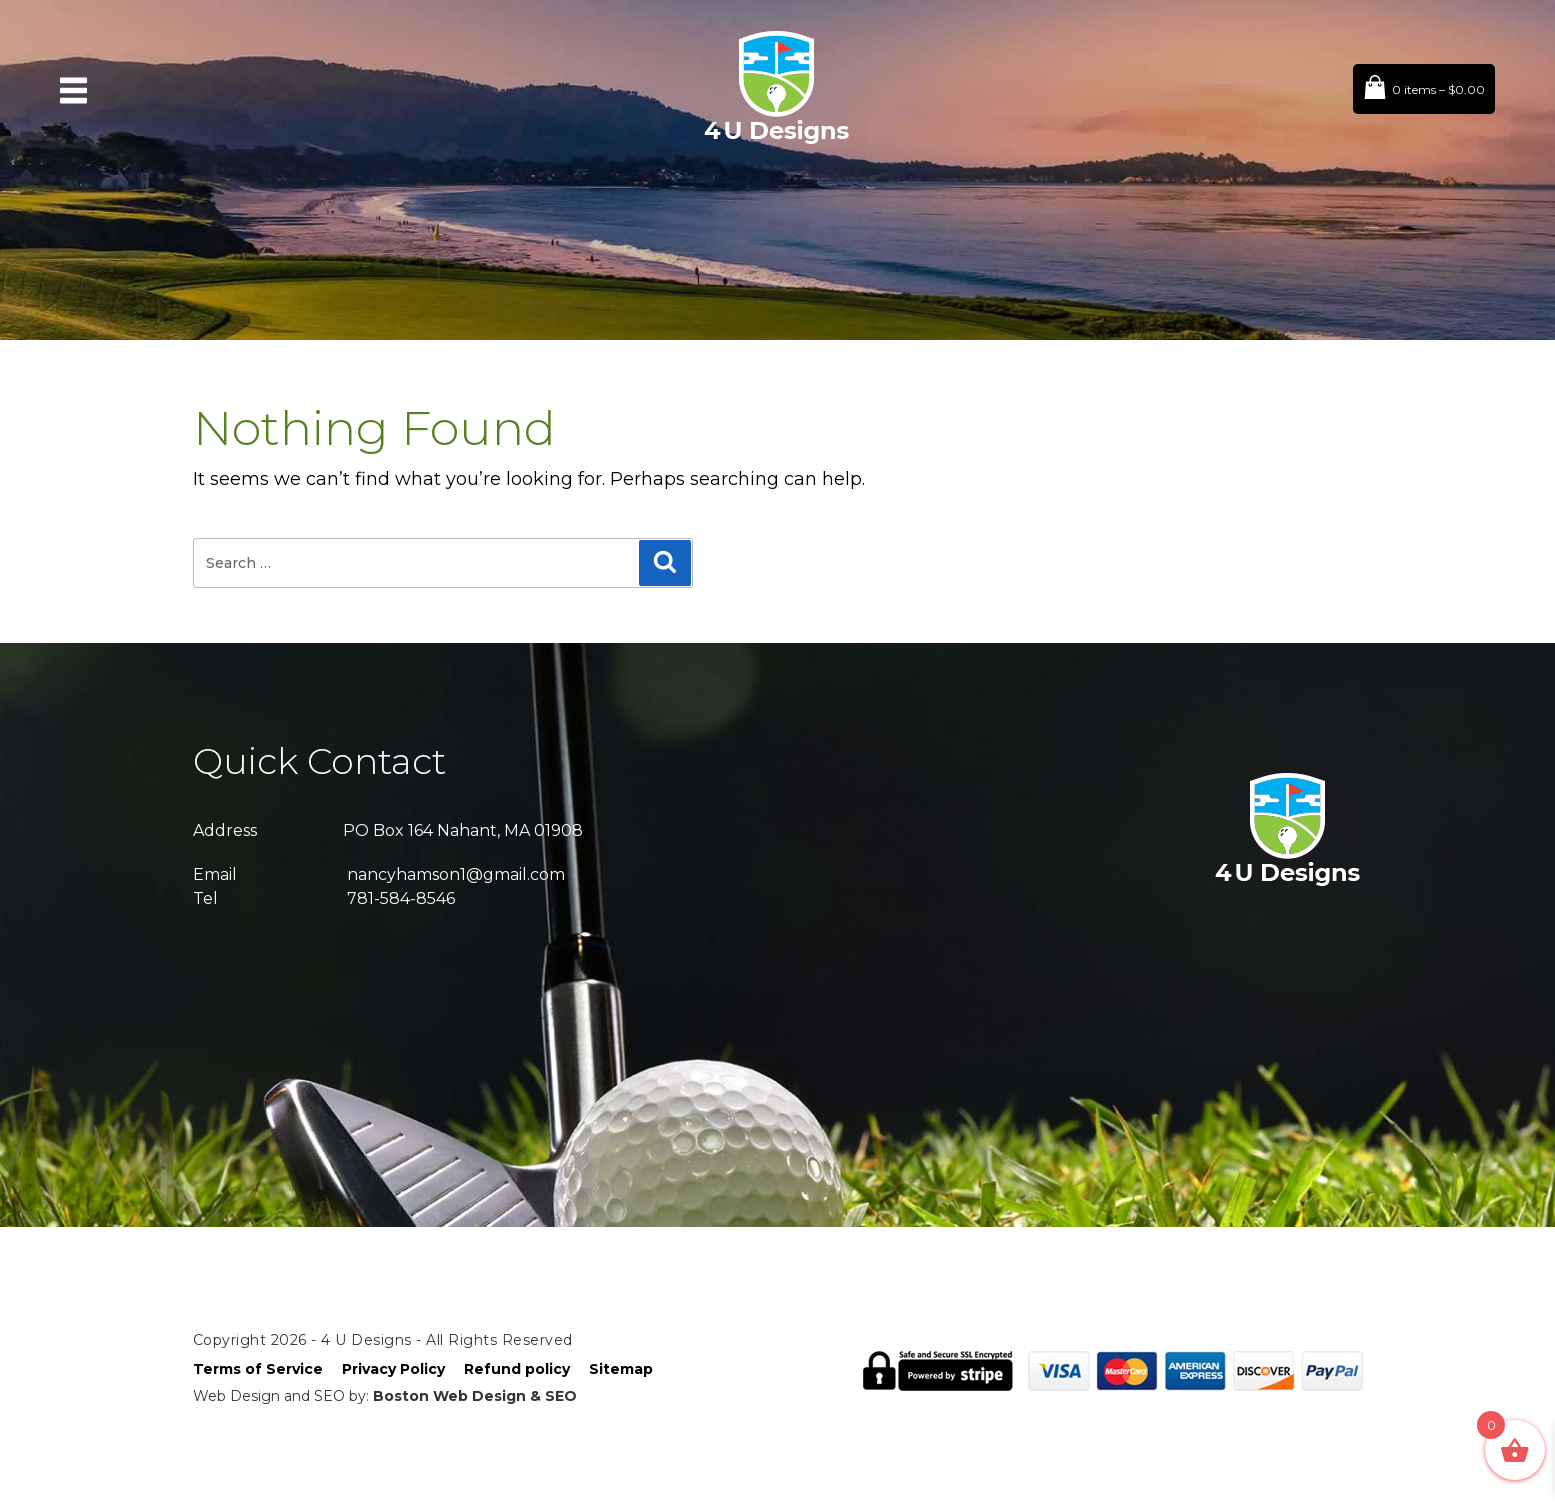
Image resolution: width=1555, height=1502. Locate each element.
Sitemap (621, 1369)
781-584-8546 (401, 898)
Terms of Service (258, 1369)
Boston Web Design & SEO (475, 1396)
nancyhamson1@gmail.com (456, 874)
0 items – (1438, 89)
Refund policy (517, 1369)
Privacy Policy (393, 1369)
